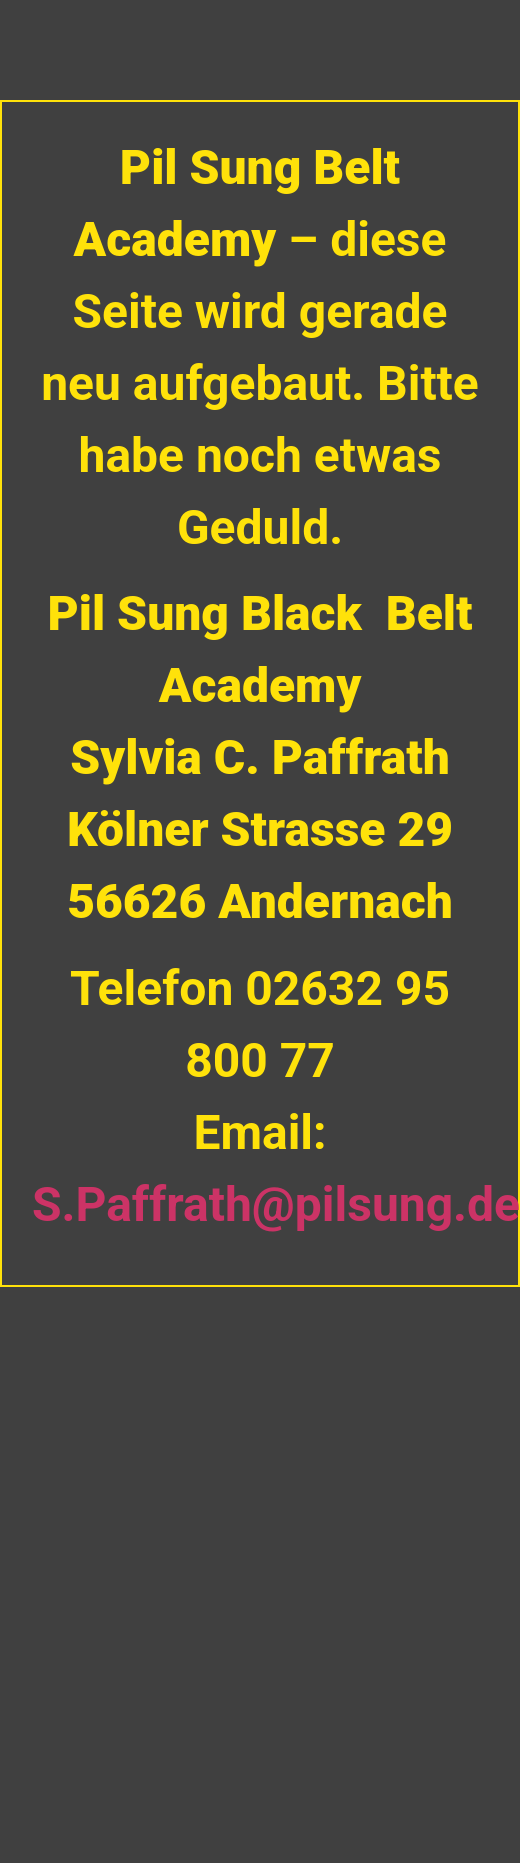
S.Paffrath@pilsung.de (276, 1204)
